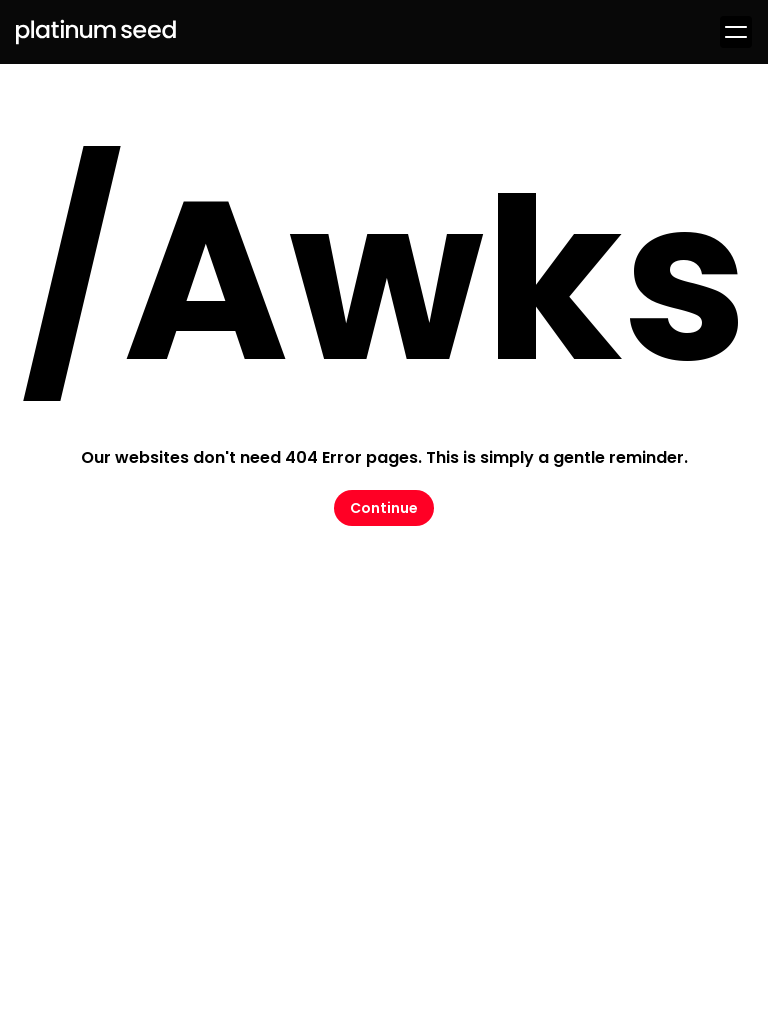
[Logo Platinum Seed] (96, 32)
